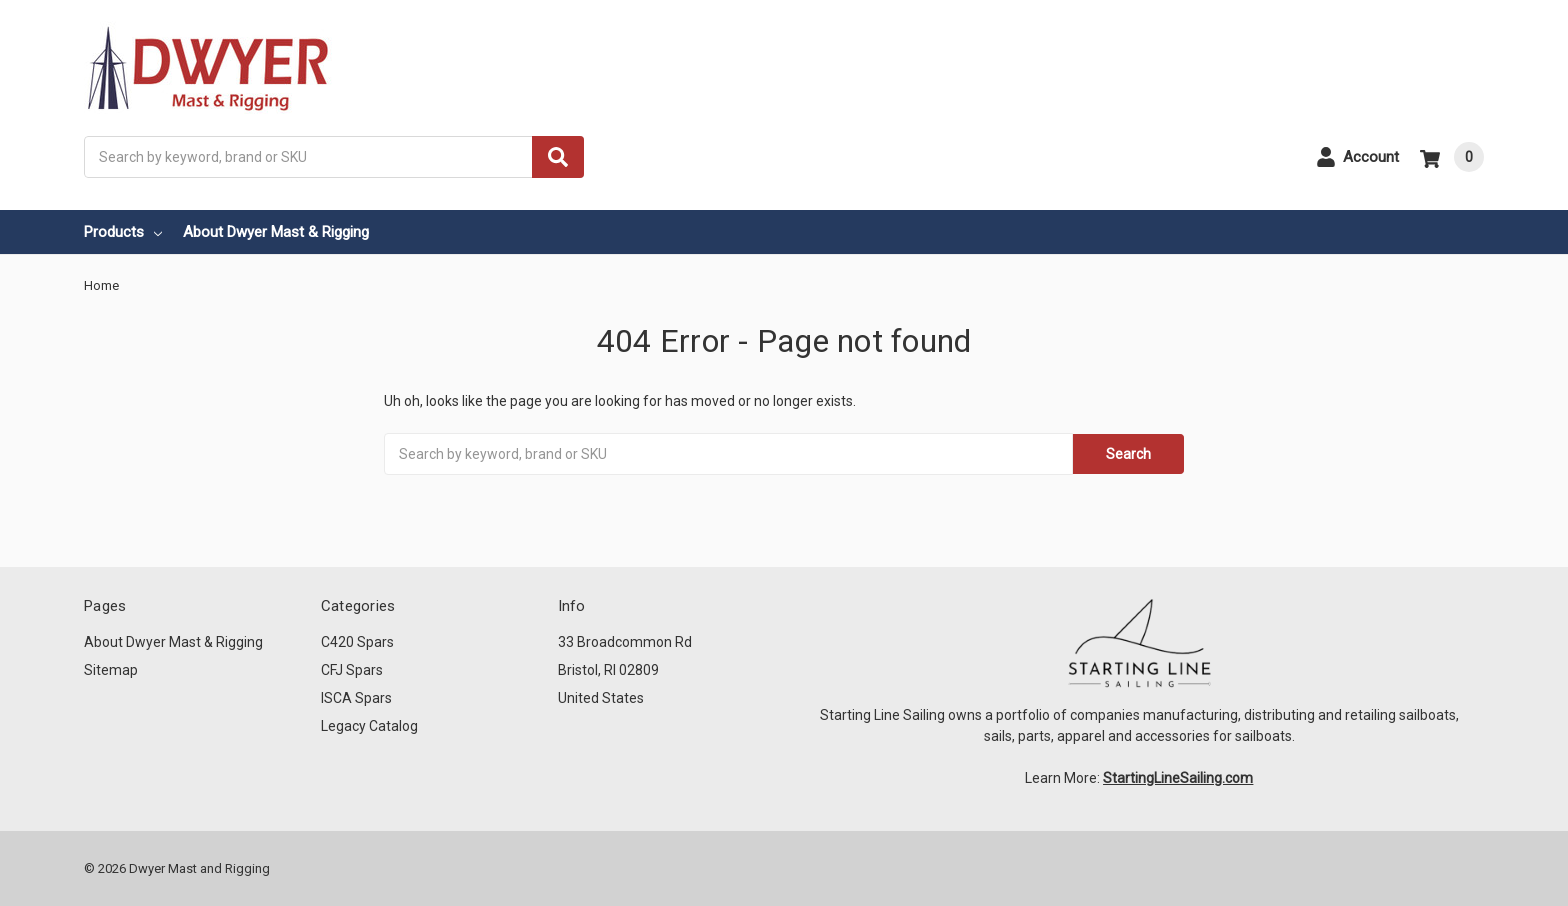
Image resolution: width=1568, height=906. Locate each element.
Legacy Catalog (369, 726)
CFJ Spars (352, 670)
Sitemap (111, 670)
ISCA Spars (356, 698)
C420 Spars (357, 642)
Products (123, 232)
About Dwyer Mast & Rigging (276, 232)
